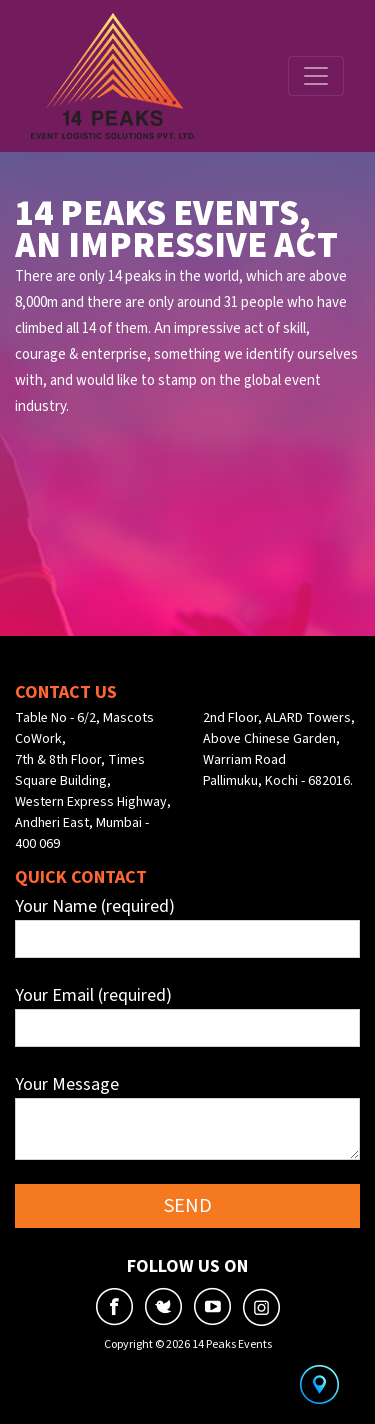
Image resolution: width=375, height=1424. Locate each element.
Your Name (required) (187, 926)
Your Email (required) (187, 1015)
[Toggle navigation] (316, 76)
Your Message (187, 1116)
